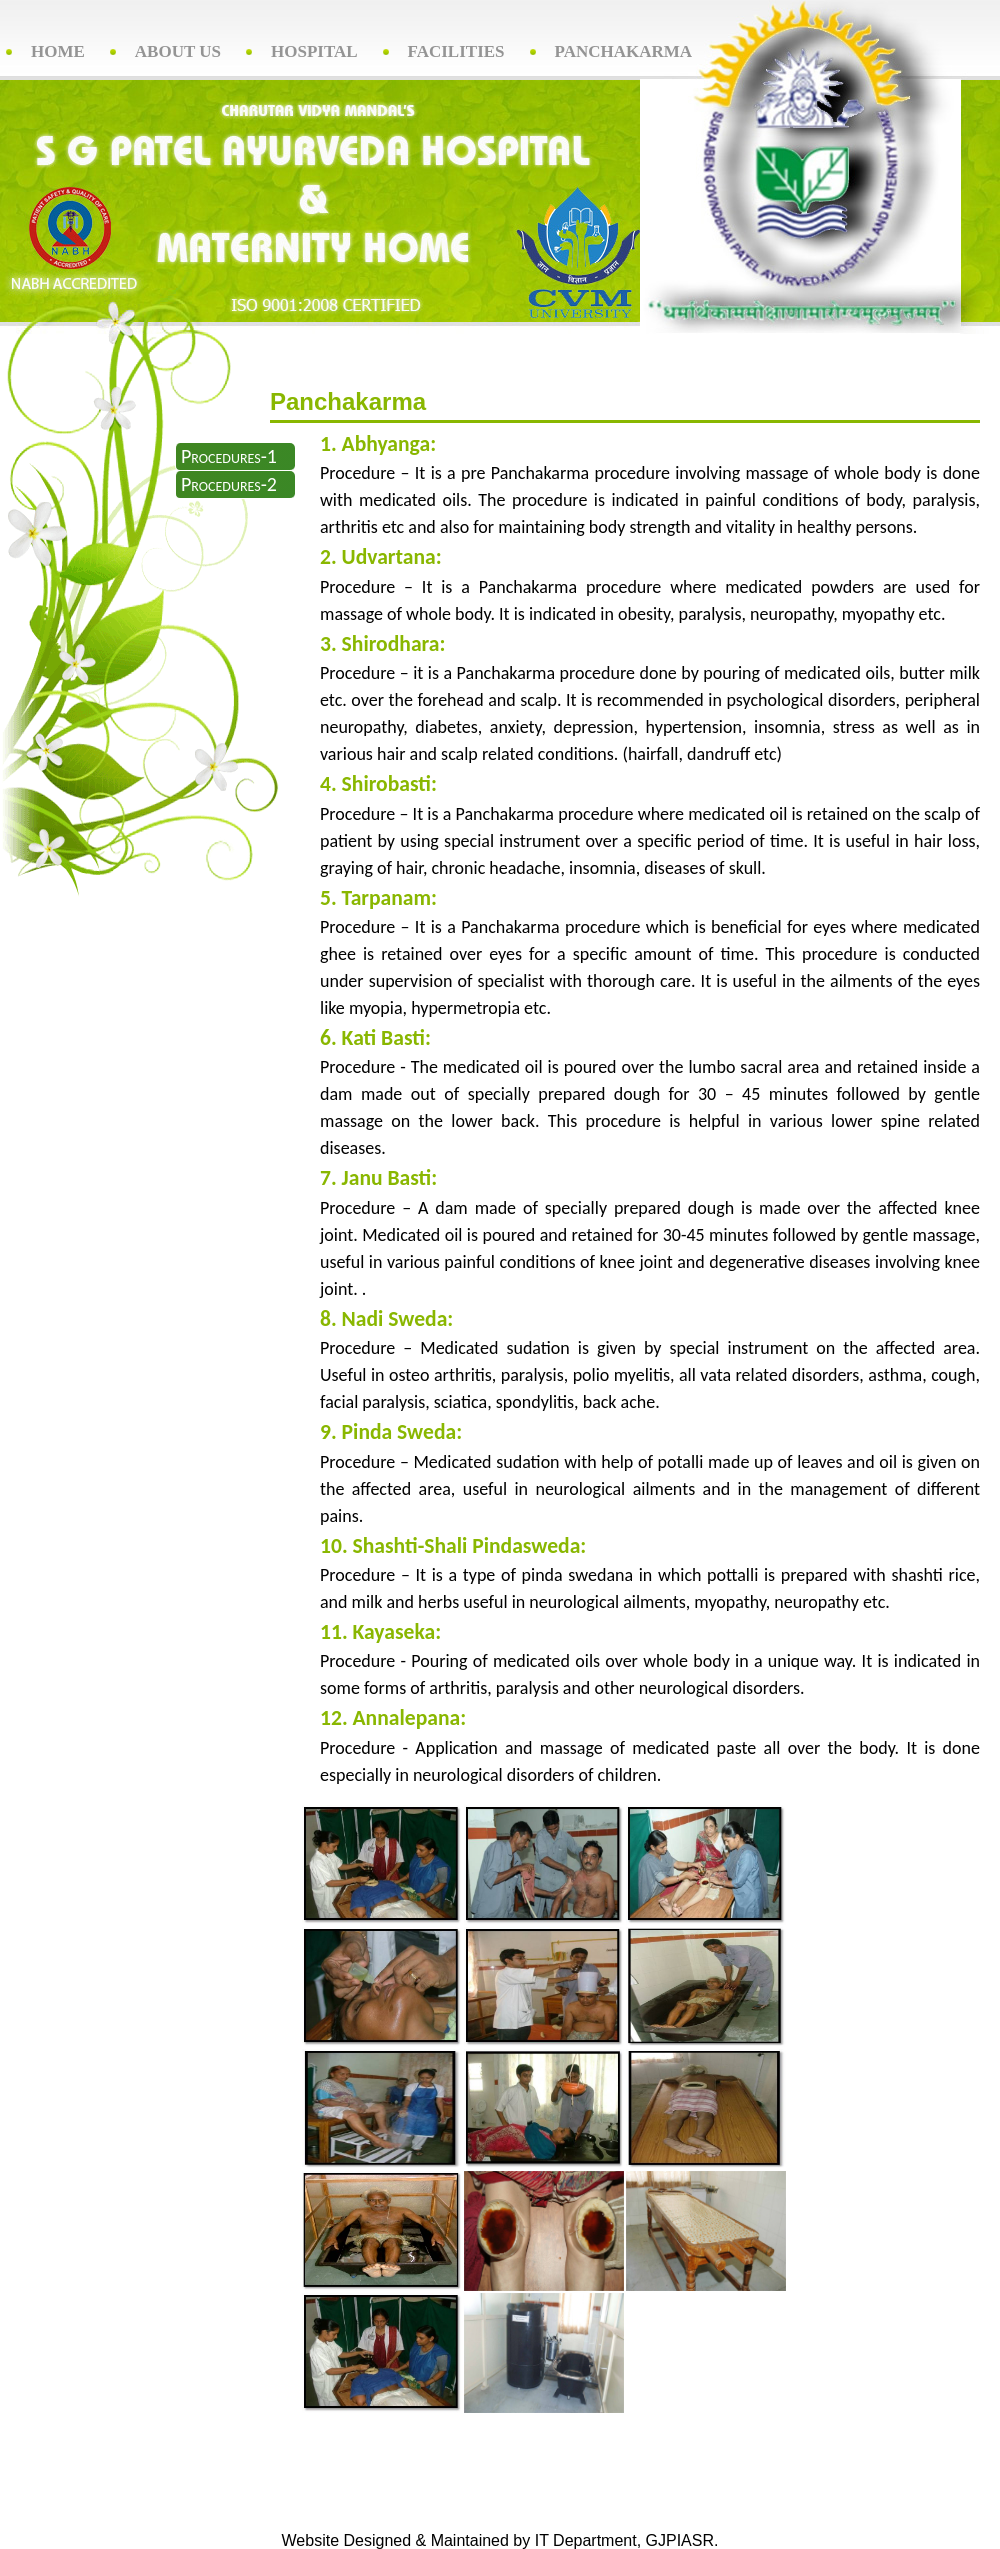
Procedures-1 (229, 456)
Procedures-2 (229, 484)
